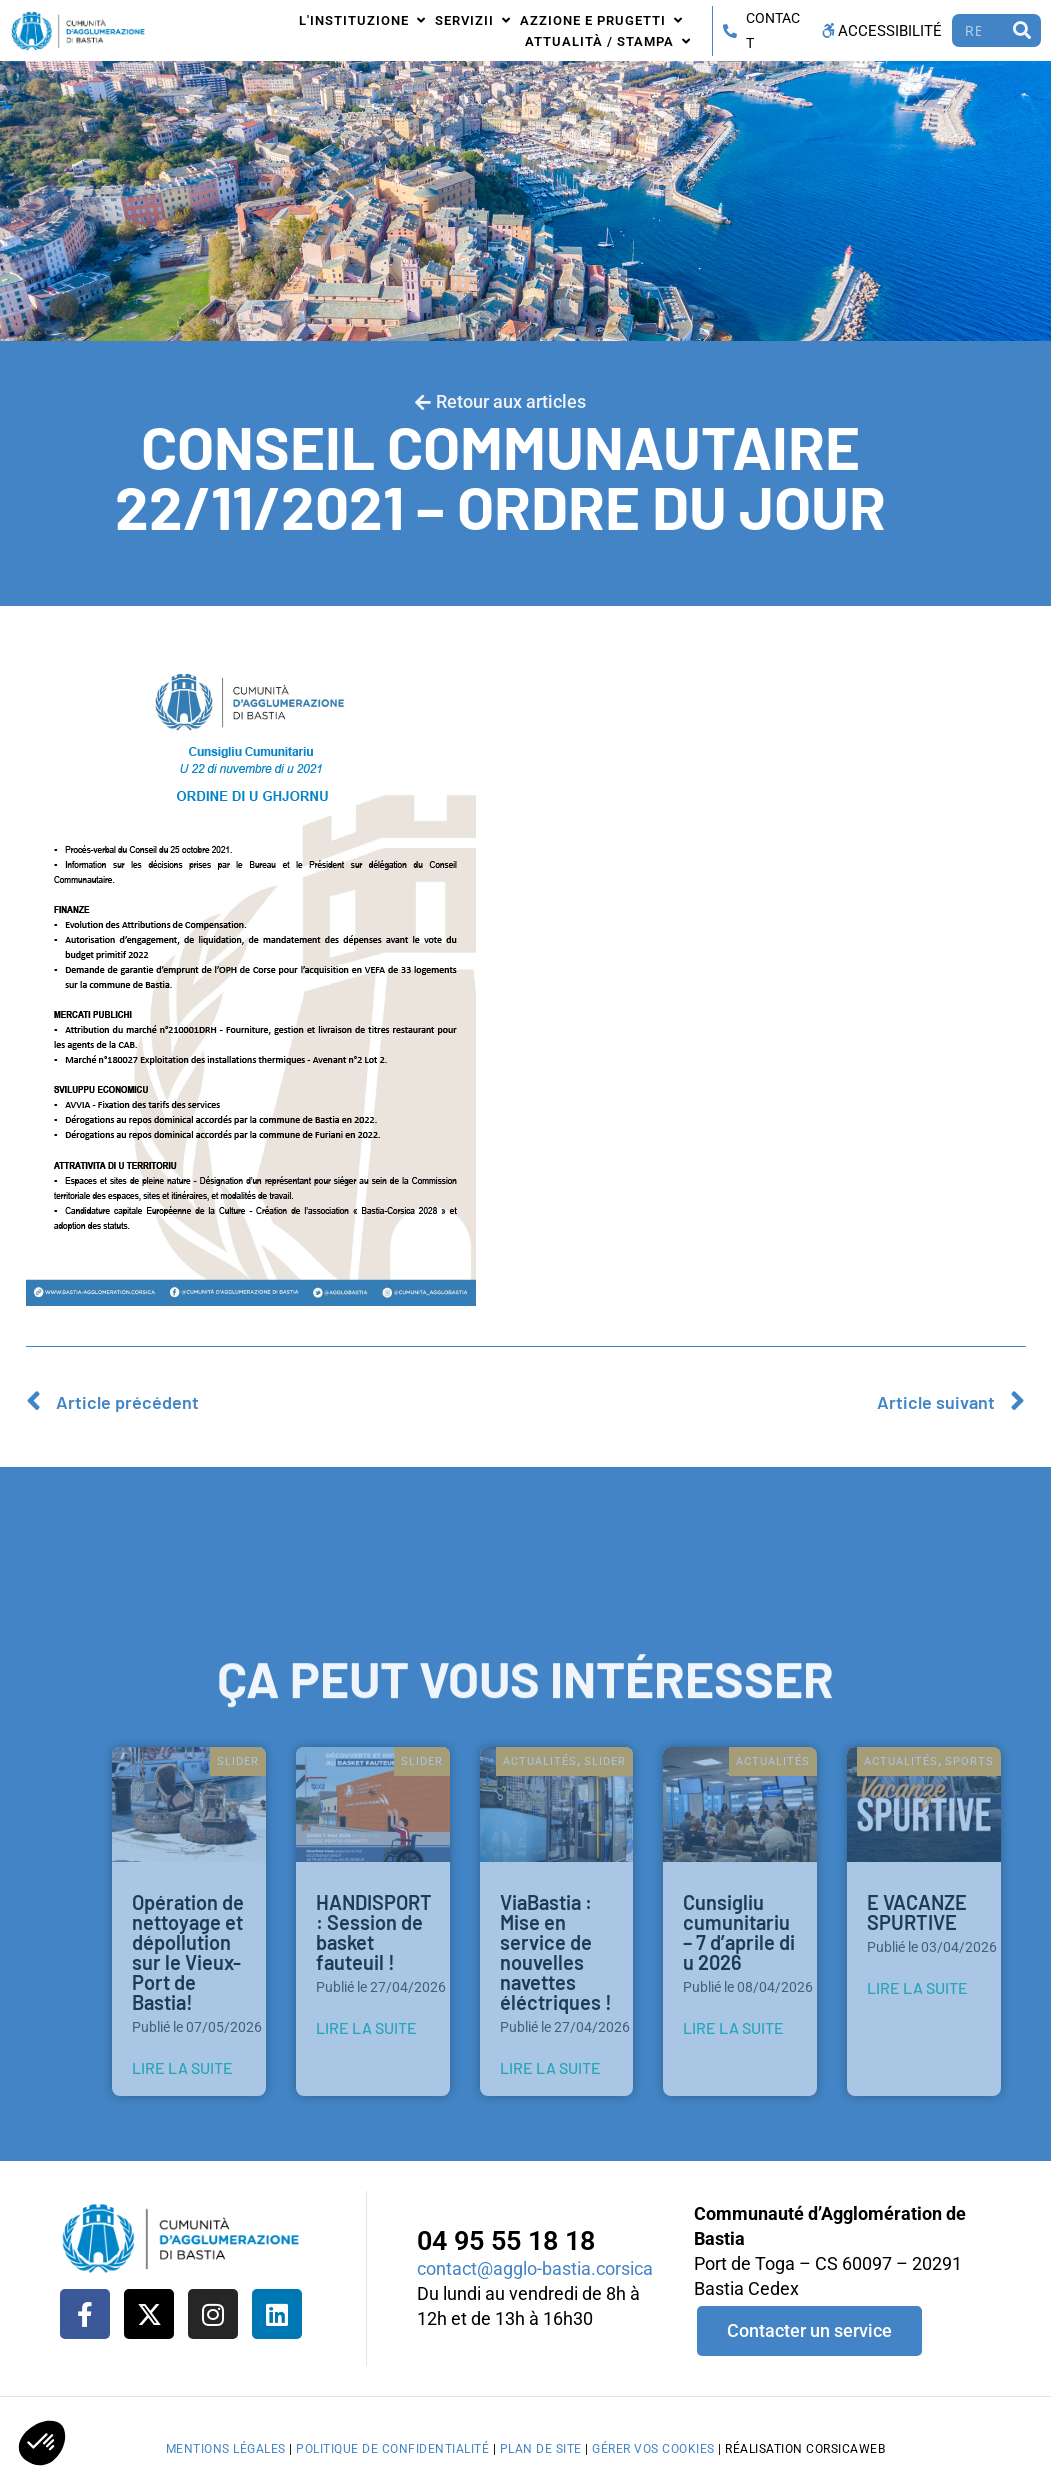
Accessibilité (880, 31)
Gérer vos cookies (653, 2449)
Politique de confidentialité (392, 2449)
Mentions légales (226, 2449)
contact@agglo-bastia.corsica (535, 2268)
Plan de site (541, 2449)
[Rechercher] (1022, 30)
